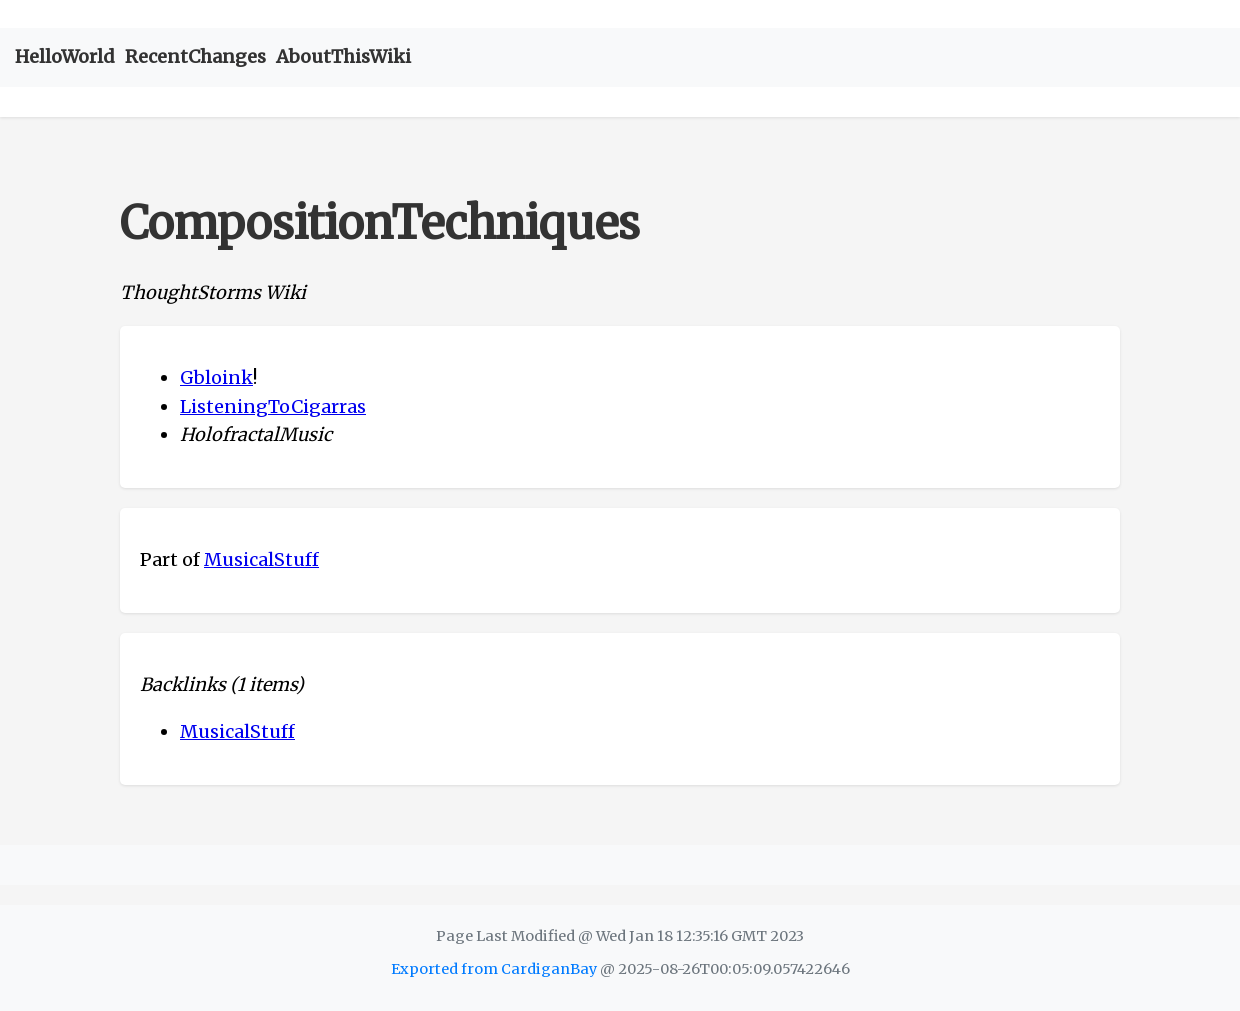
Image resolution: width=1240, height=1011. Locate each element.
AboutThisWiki (343, 56)
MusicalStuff (261, 559)
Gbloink (216, 377)
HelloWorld (65, 56)
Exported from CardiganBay (494, 969)
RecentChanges (195, 56)
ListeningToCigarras (273, 406)
